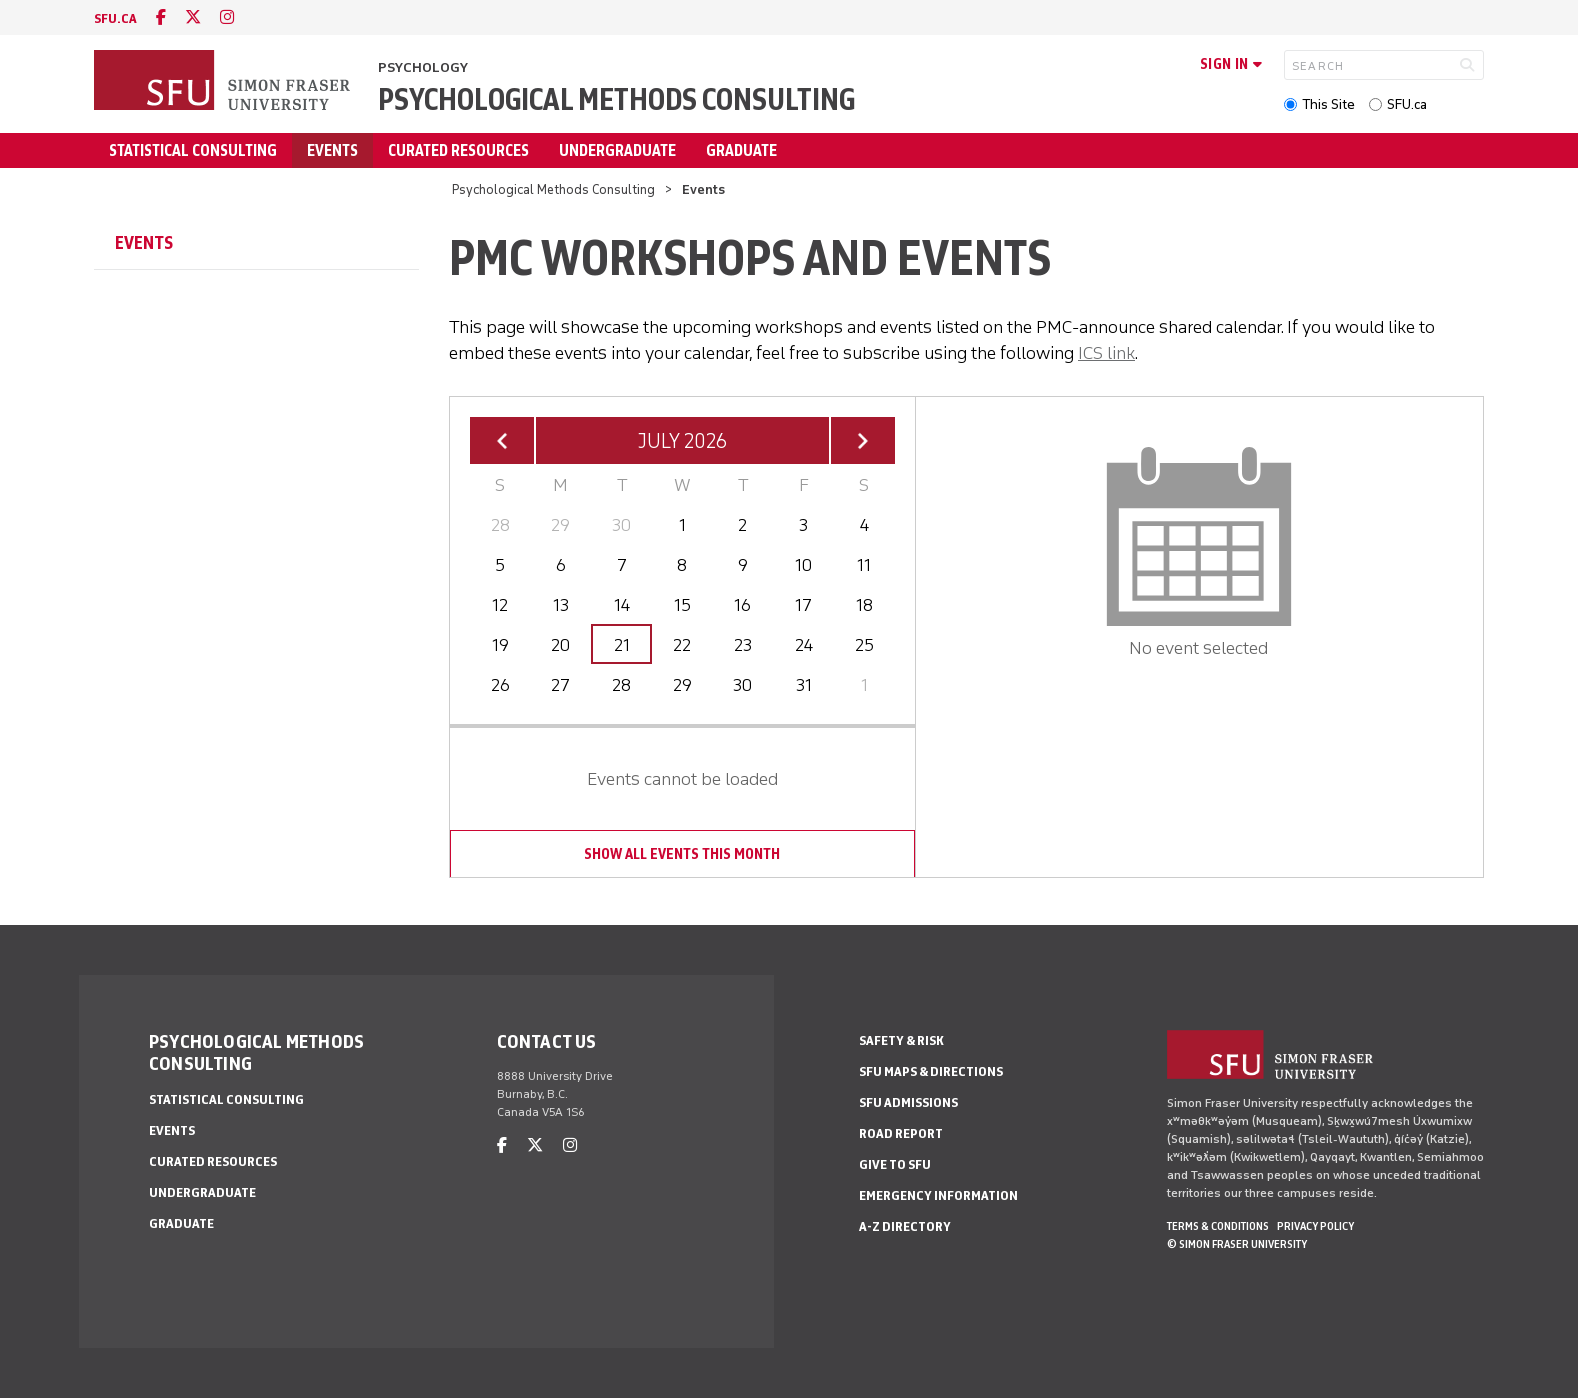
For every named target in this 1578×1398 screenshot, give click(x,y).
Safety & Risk (901, 1040)
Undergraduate (617, 150)
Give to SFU (895, 1164)
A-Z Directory (905, 1226)
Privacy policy (1315, 1226)
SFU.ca (1407, 104)
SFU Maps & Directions (931, 1071)
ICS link (1106, 353)
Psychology (423, 67)
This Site (1328, 104)
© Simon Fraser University (1237, 1244)
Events (332, 150)
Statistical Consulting (193, 150)
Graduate (741, 150)
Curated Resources (458, 150)
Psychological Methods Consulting (616, 99)
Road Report (901, 1133)
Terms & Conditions (1218, 1226)
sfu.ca (115, 18)
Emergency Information (938, 1195)
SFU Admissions (908, 1102)
